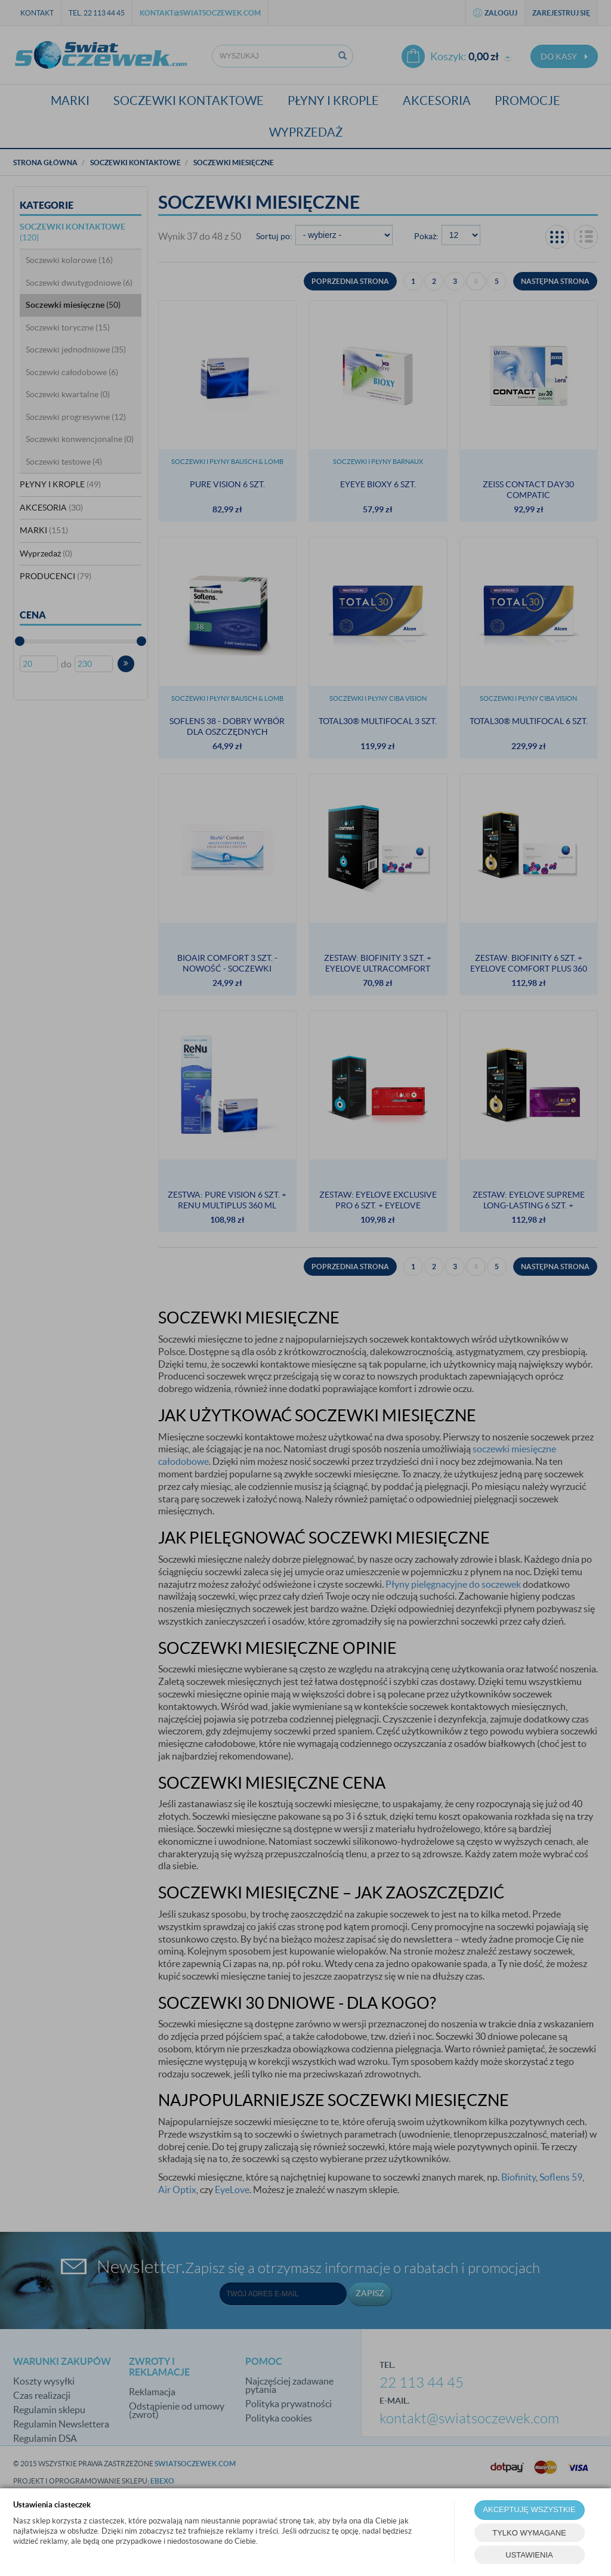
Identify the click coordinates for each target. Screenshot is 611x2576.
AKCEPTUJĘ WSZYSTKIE (529, 2509)
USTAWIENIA (529, 2554)
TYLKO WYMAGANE (529, 2532)
